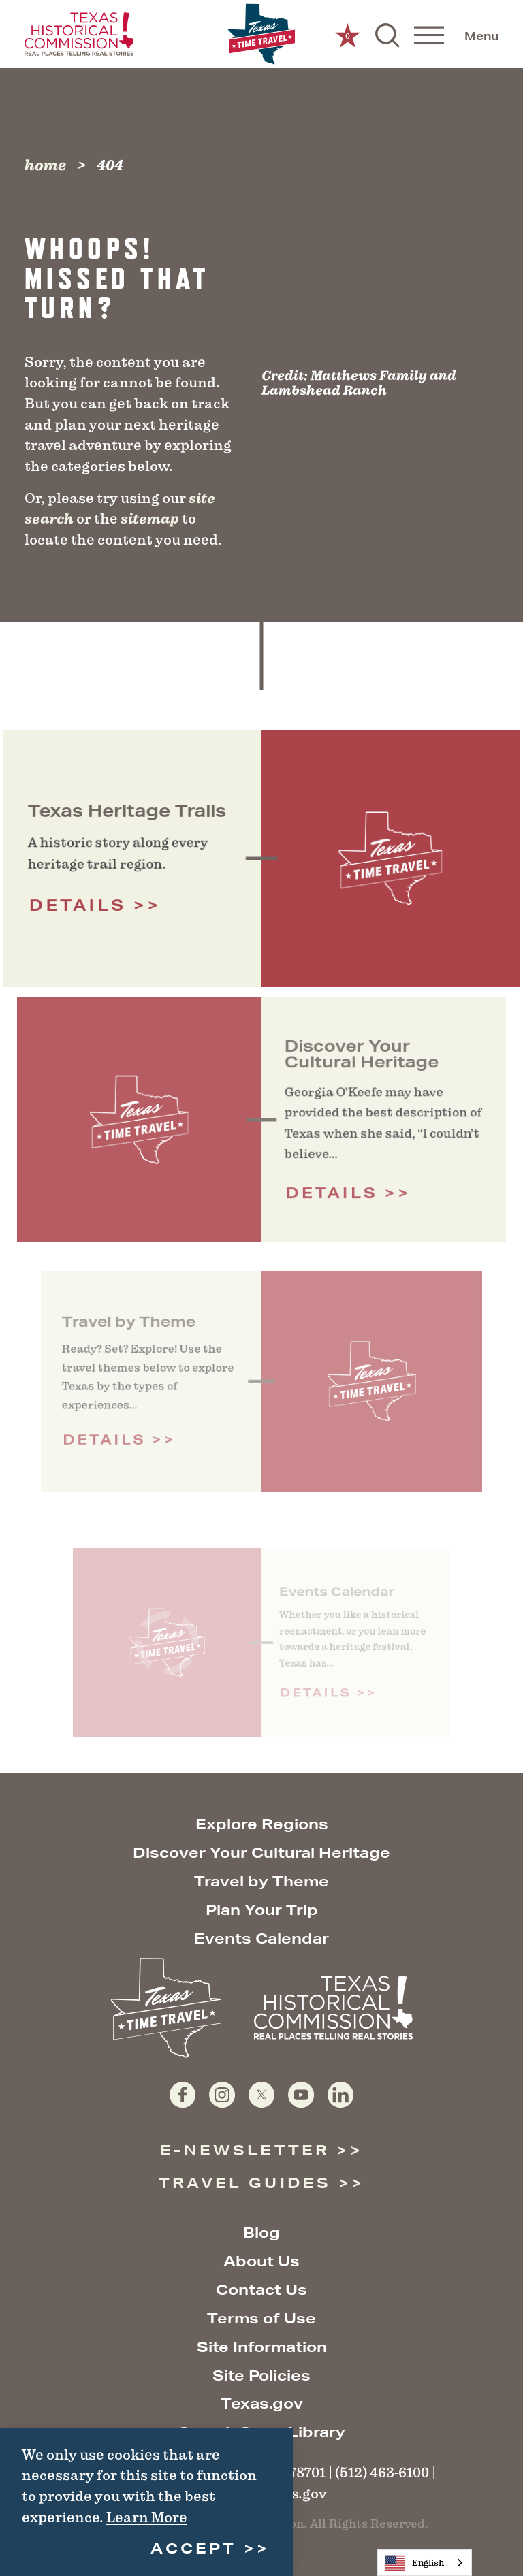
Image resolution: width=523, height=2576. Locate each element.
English (414, 2563)
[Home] (261, 34)
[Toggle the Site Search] (387, 34)
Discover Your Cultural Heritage (261, 1852)
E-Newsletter (245, 2150)
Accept (193, 2548)
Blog (261, 2232)
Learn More (146, 2517)
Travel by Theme (261, 1881)
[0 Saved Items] (347, 34)
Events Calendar (261, 1938)
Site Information (262, 2346)
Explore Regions (261, 1824)
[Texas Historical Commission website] (79, 34)
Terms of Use (261, 2318)
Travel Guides (245, 2182)
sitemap (150, 519)
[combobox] (424, 2562)
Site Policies (261, 2375)
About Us (261, 2261)
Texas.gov (262, 2403)
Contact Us (261, 2289)
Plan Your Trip (262, 1909)
